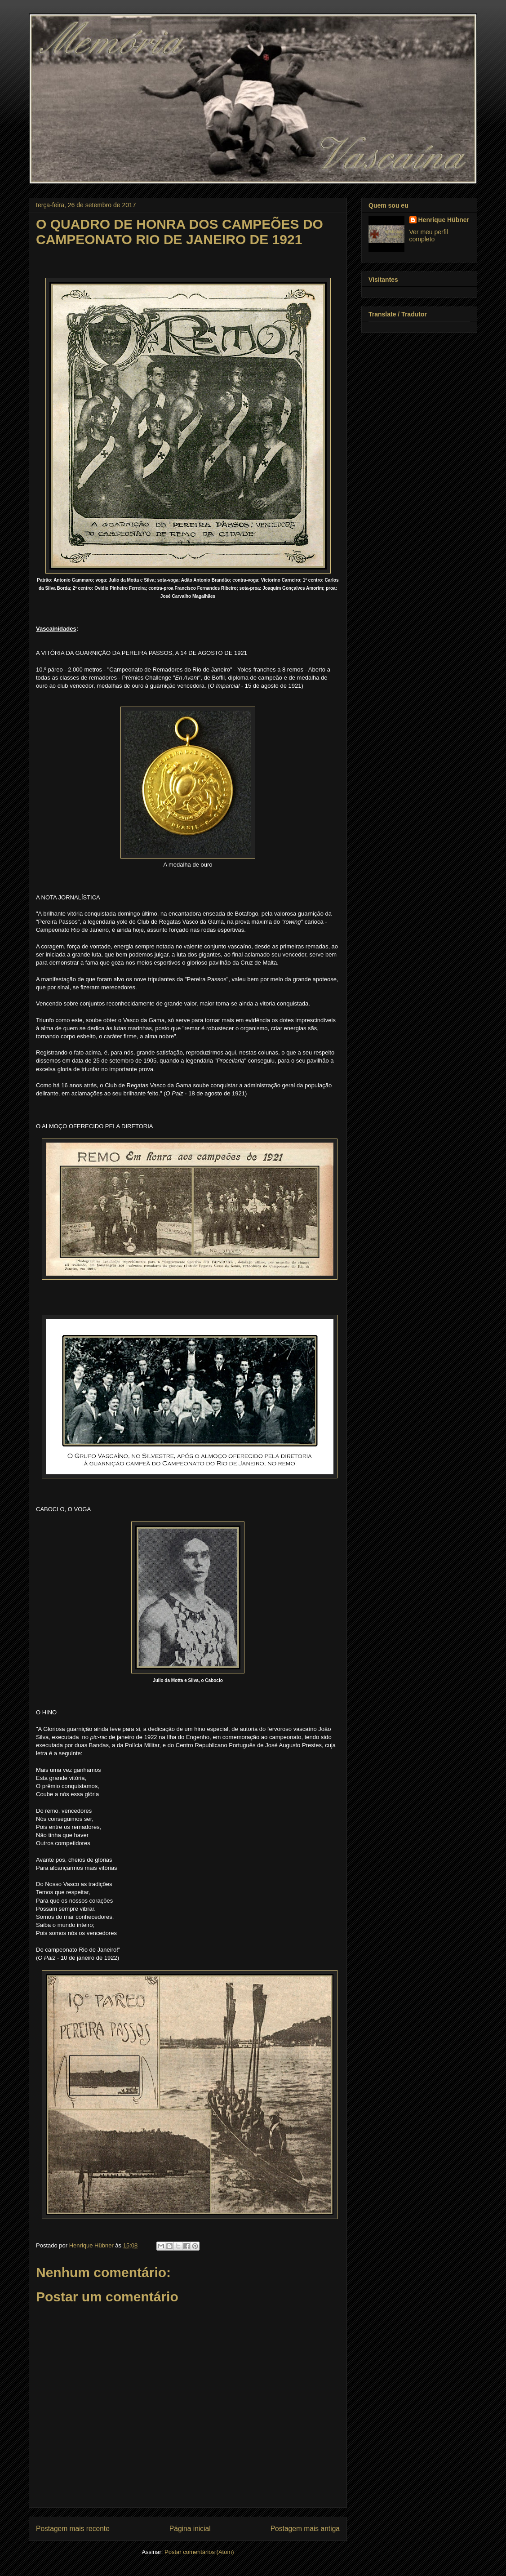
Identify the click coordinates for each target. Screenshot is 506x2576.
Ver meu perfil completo (428, 235)
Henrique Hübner (444, 219)
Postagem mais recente (73, 2528)
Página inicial (190, 2528)
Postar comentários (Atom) (199, 2552)
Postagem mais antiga (305, 2528)
